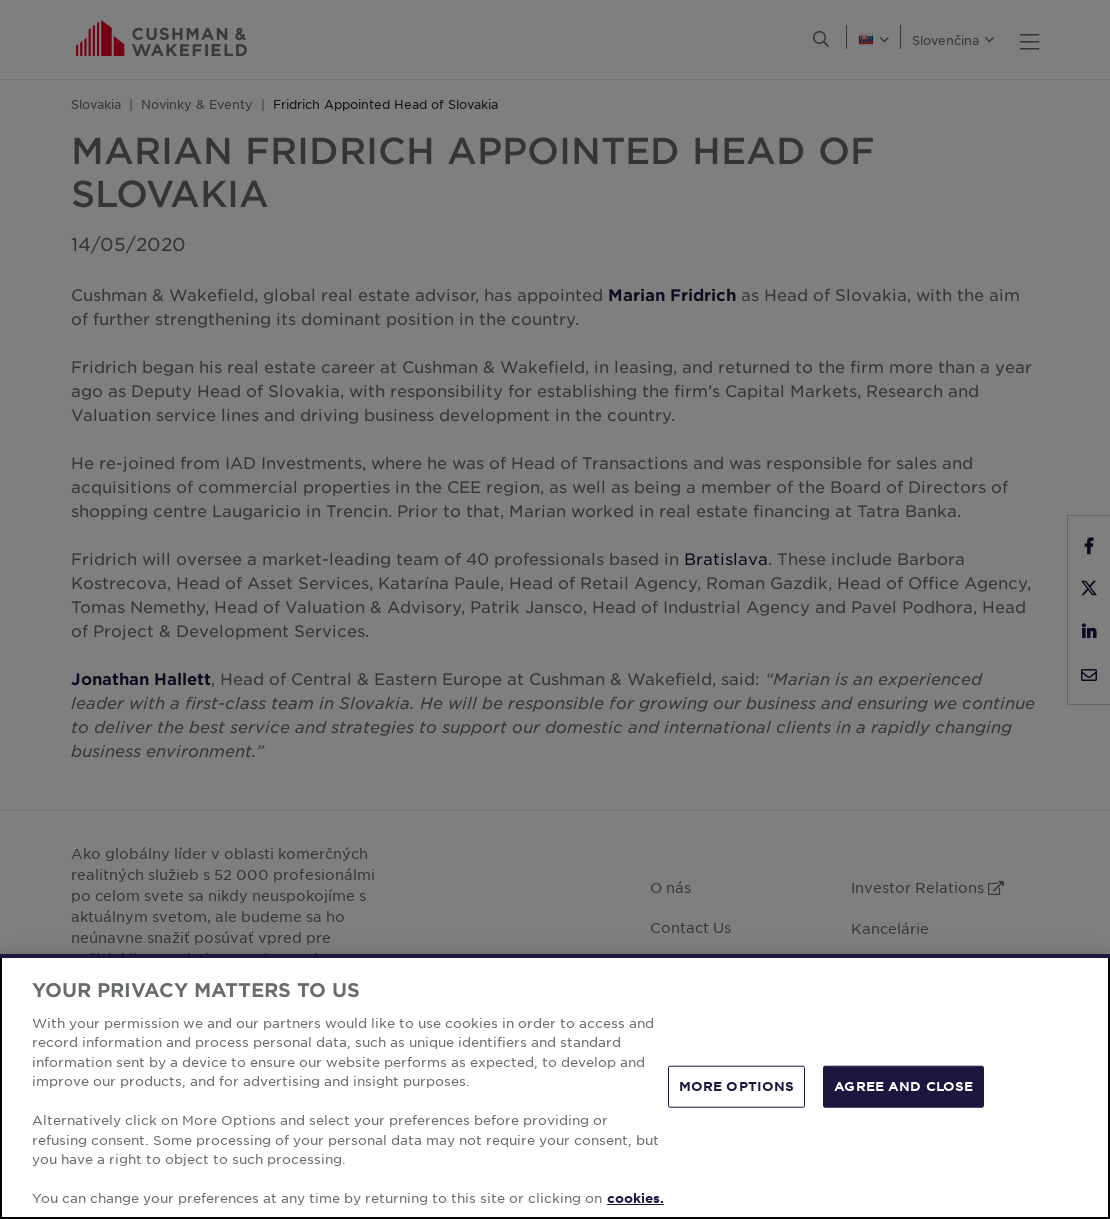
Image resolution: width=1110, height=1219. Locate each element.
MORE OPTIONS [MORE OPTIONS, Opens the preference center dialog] (737, 1086)
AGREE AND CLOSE (903, 1086)
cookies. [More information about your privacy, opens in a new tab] (635, 1198)
